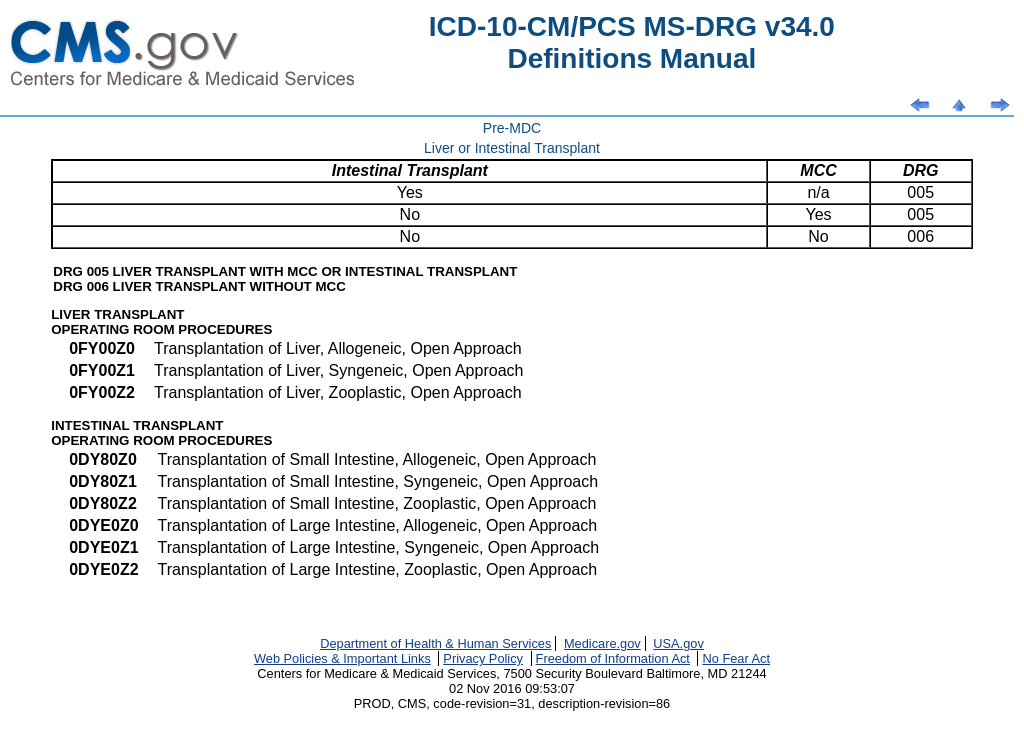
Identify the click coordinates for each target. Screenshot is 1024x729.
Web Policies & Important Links (342, 658)
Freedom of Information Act (613, 658)
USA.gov (678, 643)
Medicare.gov (602, 643)
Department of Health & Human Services (435, 643)
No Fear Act (736, 658)
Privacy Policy (483, 658)
